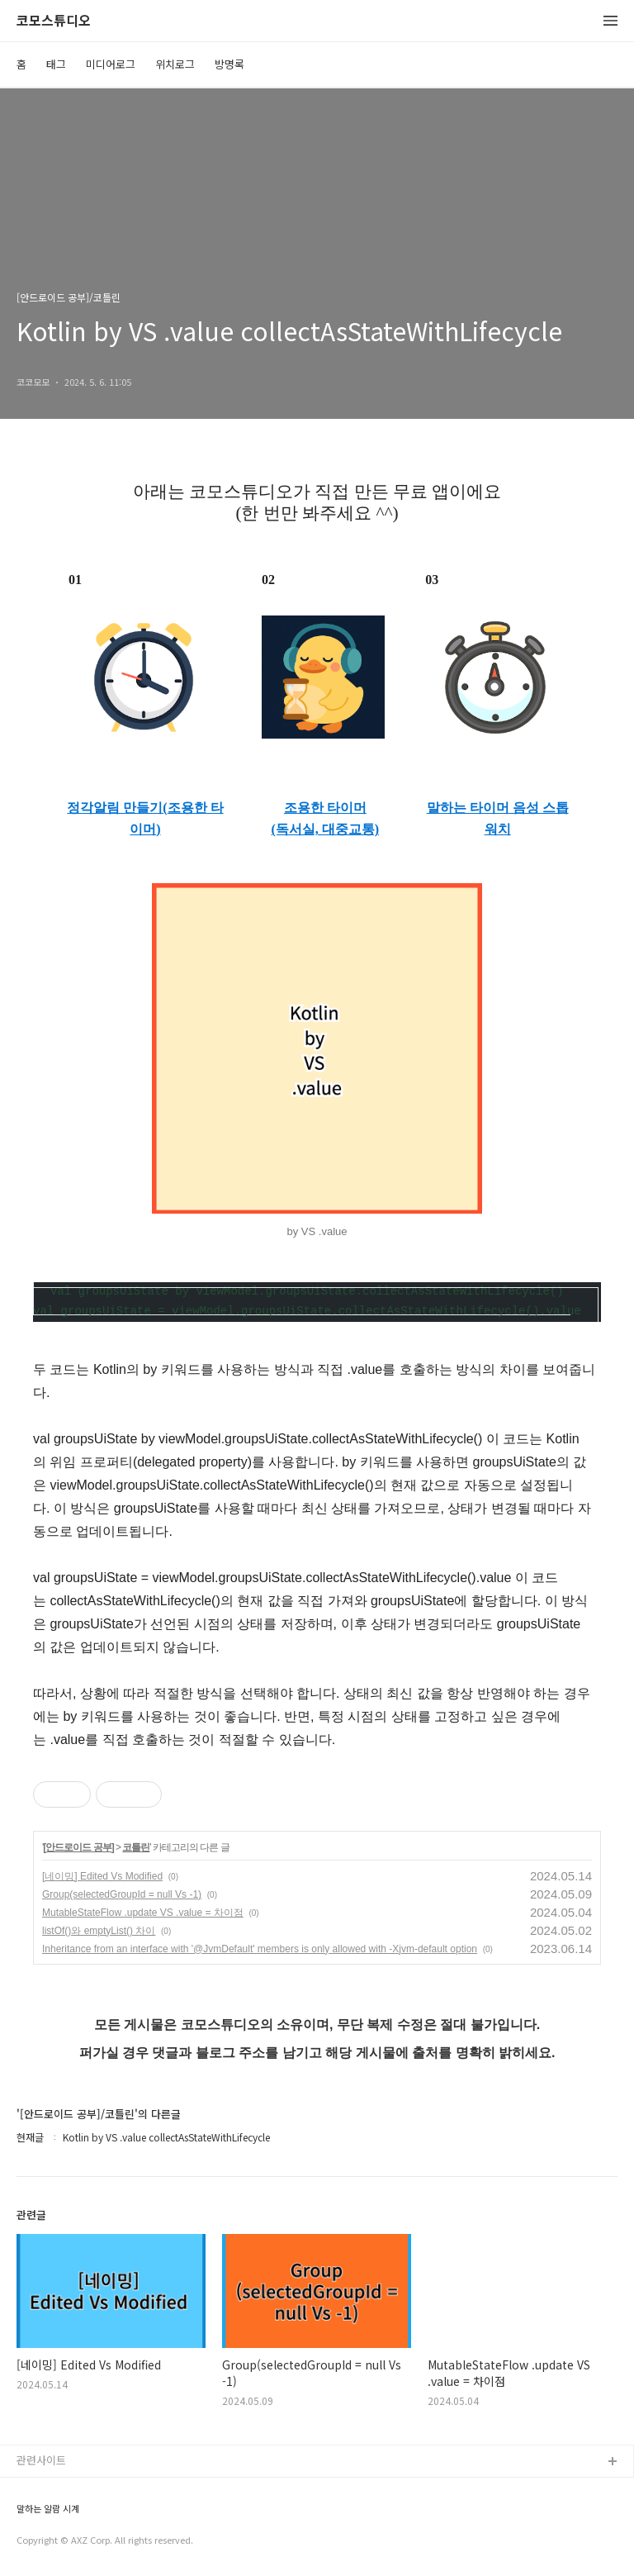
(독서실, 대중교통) (326, 829)
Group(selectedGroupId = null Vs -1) (121, 1894)
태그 (56, 64)
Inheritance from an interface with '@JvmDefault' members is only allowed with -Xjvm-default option (259, 1949)
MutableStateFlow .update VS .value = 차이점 (143, 1912)
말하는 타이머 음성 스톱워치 (498, 818)
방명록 (229, 64)
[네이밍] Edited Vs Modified (102, 1876)
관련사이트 (41, 2460)
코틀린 (135, 1847)
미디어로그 (110, 64)
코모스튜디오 (54, 21)
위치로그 (175, 64)
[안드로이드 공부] (78, 1847)
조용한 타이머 (325, 808)
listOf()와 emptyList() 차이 (98, 1931)
